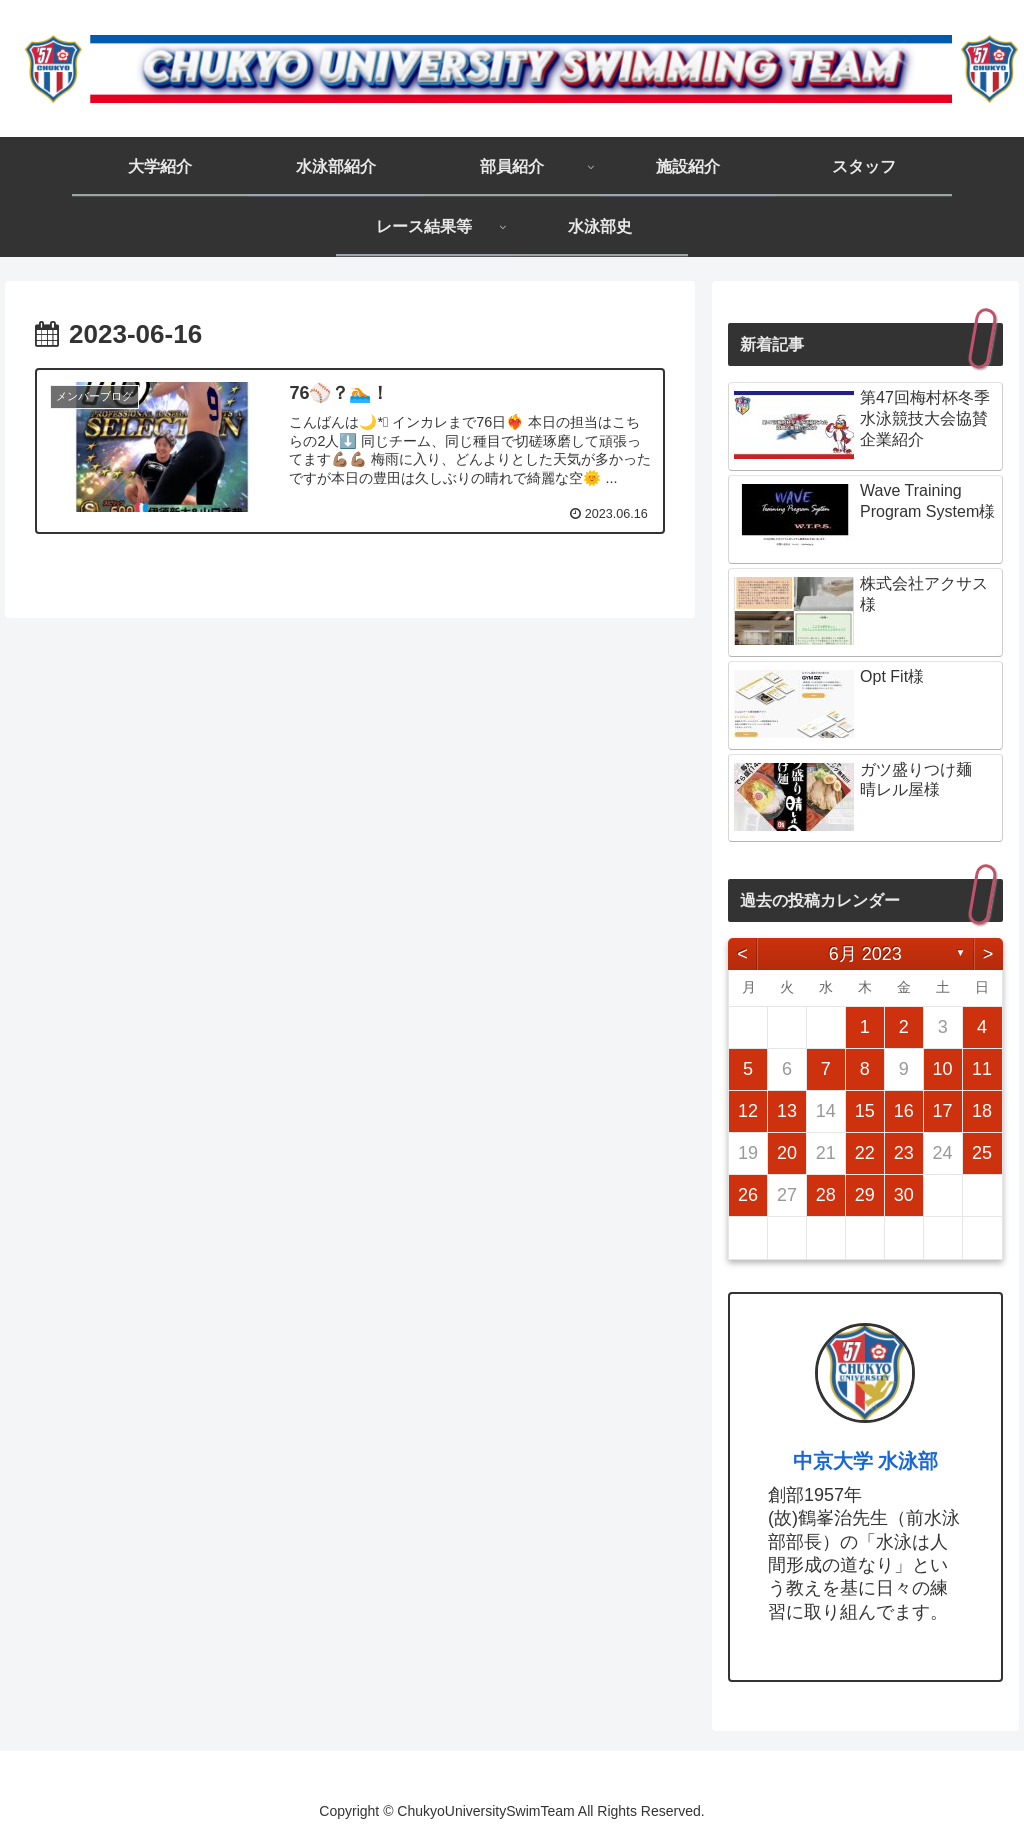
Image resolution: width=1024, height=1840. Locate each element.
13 (787, 1111)
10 (943, 1069)
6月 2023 (865, 954)
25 (982, 1153)
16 (904, 1111)
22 (865, 1153)
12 (748, 1111)
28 (826, 1195)
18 (982, 1111)
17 (943, 1111)
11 (982, 1069)
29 (865, 1195)
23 (904, 1153)
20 (787, 1153)
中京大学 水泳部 (866, 1461)
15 (865, 1111)
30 (904, 1195)
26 (748, 1195)
